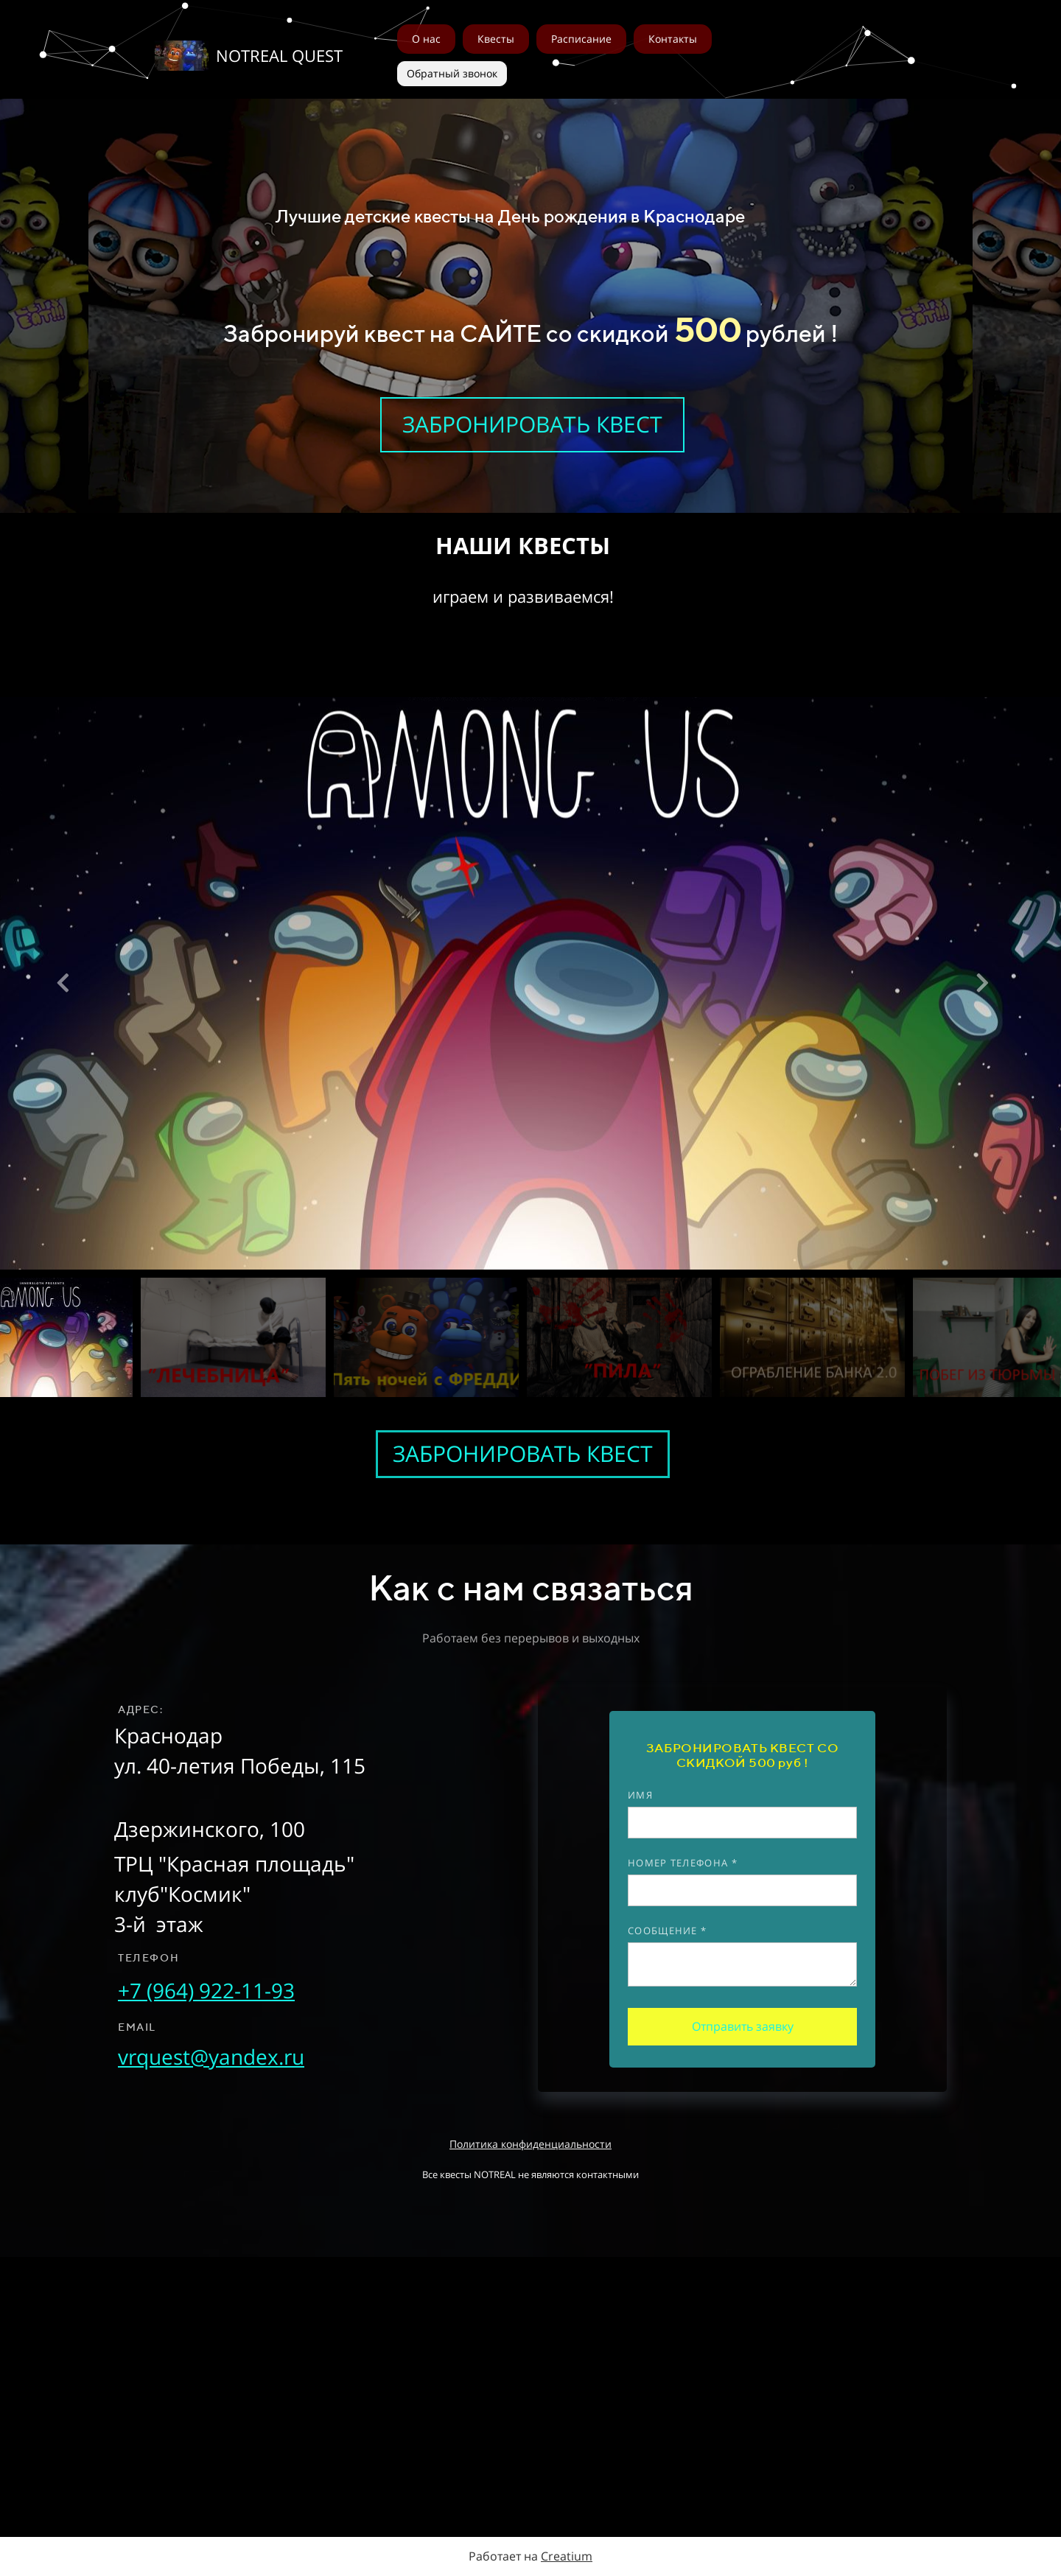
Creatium (566, 2556)
